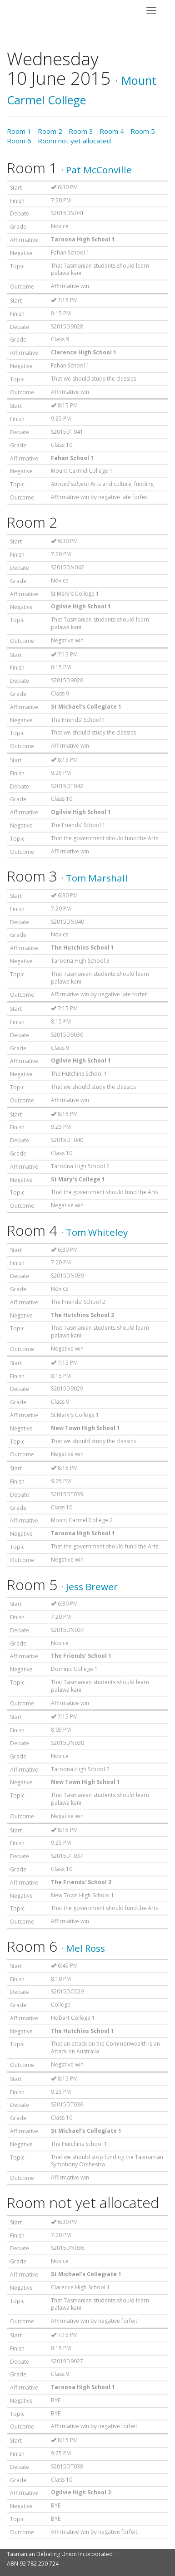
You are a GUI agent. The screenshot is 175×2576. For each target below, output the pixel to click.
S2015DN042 (67, 567)
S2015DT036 (67, 2104)
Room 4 (112, 131)
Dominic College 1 (74, 1669)
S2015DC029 (67, 1991)
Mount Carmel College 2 (82, 1520)
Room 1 (19, 131)
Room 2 (50, 131)
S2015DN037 (67, 1630)
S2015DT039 (67, 1494)
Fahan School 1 (70, 252)
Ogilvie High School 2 (81, 2492)
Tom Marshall (97, 878)
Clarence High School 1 (83, 352)
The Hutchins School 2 (82, 1315)
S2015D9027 (67, 2361)
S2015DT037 (67, 1856)
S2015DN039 (67, 1275)
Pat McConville (99, 169)
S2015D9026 (67, 680)
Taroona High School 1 (83, 239)
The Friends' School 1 (78, 720)
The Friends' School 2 (78, 1302)
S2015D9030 (67, 1034)
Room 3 (81, 131)
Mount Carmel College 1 (82, 471)
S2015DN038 (67, 1743)
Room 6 (19, 140)
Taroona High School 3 (80, 961)
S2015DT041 (67, 432)
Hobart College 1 (73, 2018)
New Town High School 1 (85, 1428)
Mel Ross (85, 1948)
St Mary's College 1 (75, 593)
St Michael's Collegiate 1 (86, 706)
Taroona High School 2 (80, 1166)
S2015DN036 (67, 2248)
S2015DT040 (67, 1140)
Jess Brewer (92, 1586)
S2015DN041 (67, 213)
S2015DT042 (67, 786)
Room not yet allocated (74, 140)
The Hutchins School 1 (82, 947)
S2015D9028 (67, 326)
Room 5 (142, 131)
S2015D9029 (67, 1388)
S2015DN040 (67, 922)
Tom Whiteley (97, 1232)
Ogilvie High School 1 (81, 606)
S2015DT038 (67, 2466)
